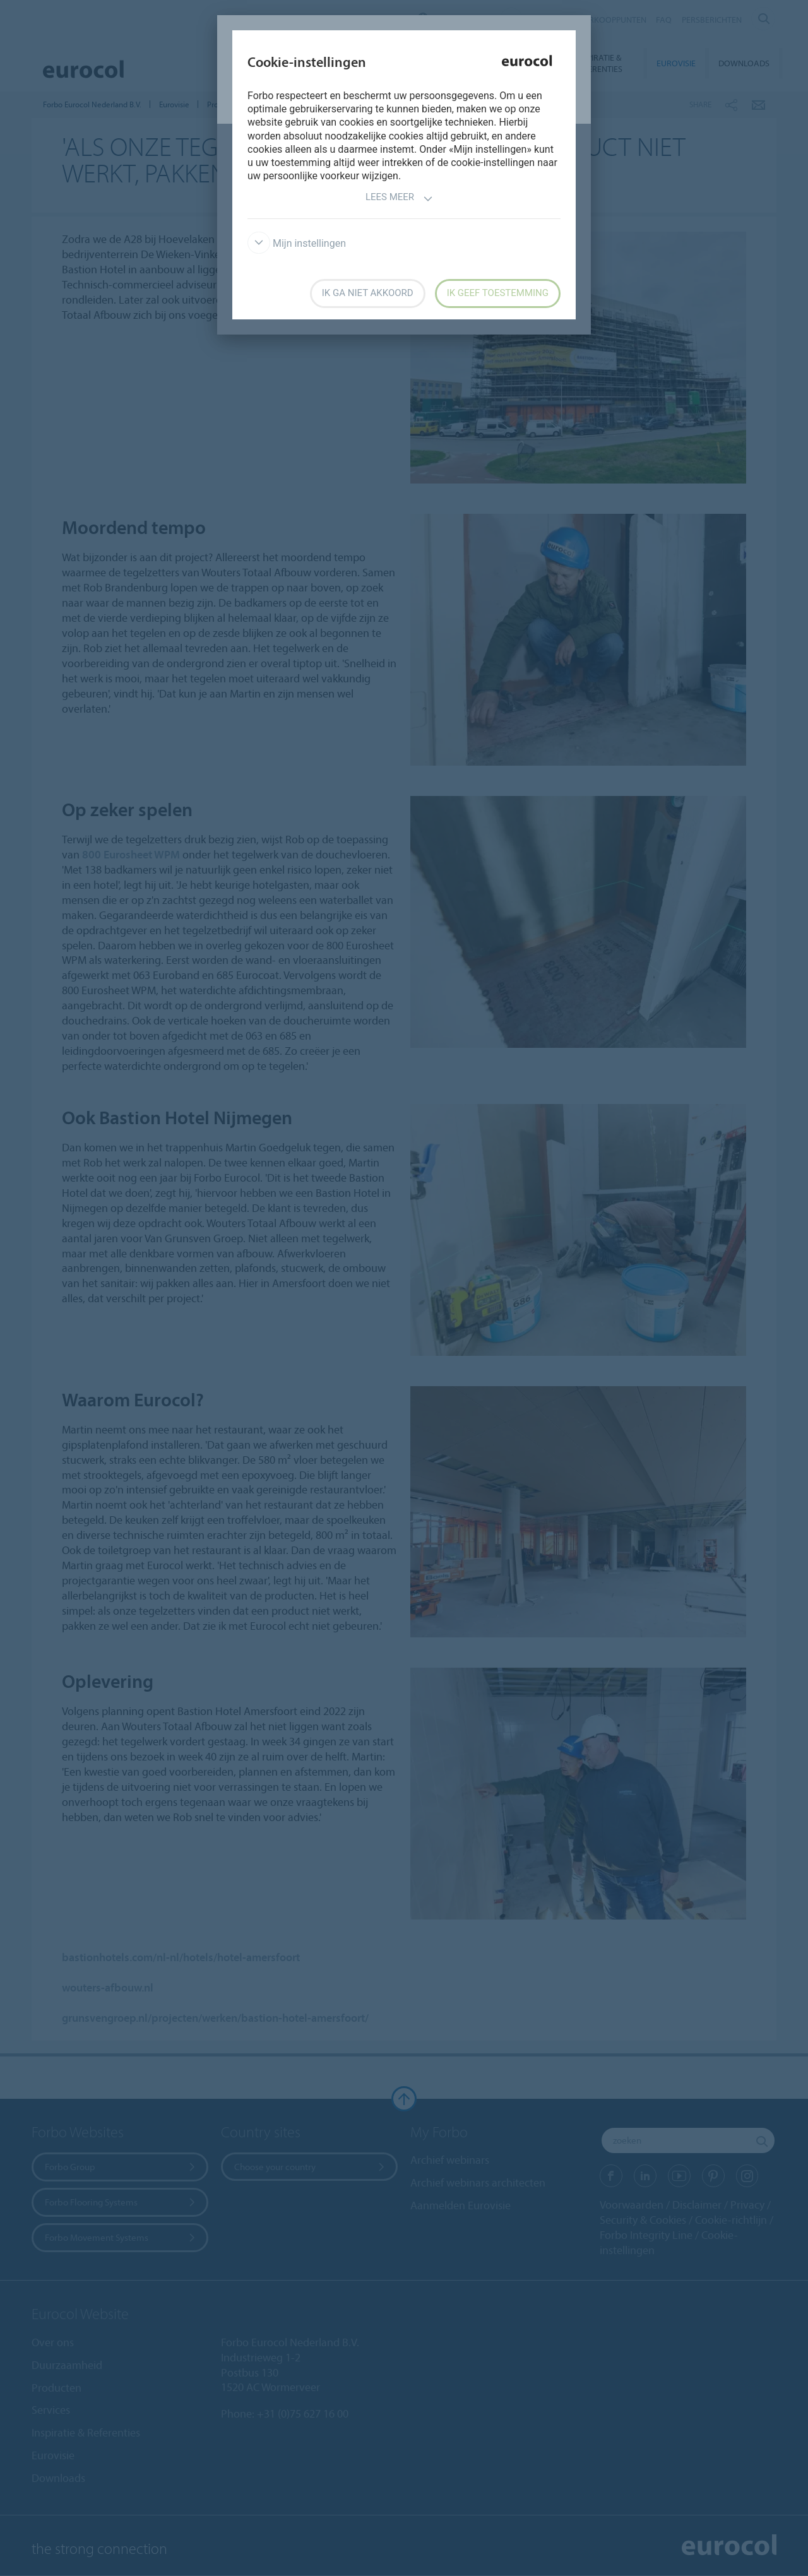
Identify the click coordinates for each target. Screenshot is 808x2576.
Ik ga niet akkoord (367, 293)
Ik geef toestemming (498, 293)
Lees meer (399, 198)
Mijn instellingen (296, 243)
